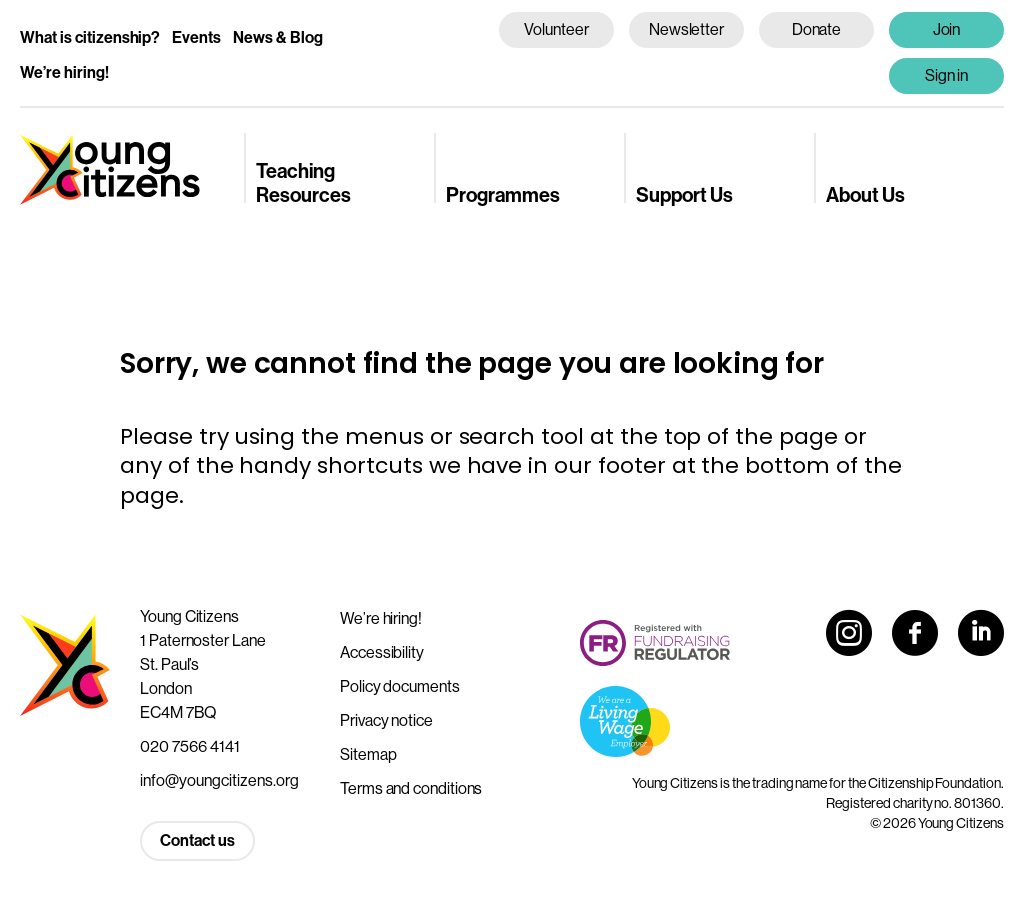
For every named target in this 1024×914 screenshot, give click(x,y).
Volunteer (556, 29)
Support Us (684, 195)
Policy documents (400, 686)
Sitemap (368, 754)
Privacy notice (386, 720)
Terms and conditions (411, 788)
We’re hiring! (64, 72)
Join (947, 29)
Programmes (503, 195)
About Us (865, 195)
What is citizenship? (90, 37)
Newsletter (686, 29)
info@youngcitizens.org (219, 780)
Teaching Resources (303, 183)
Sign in (947, 75)
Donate (817, 29)
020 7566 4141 (190, 746)
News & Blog (278, 37)
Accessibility (382, 652)
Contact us (197, 840)
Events (196, 37)
